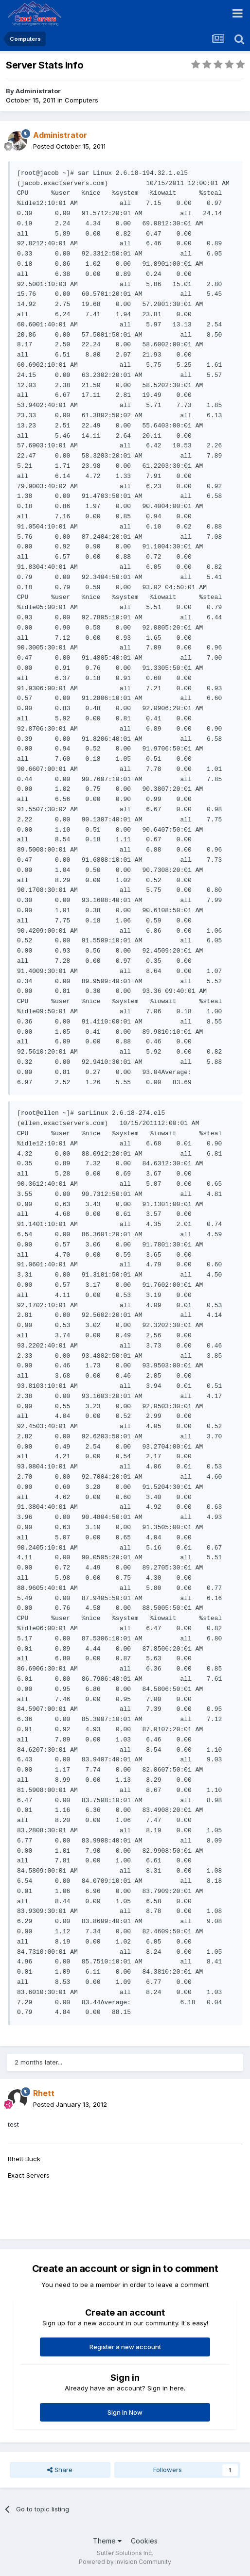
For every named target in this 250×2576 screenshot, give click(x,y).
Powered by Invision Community (125, 2561)
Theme (107, 2541)
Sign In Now (125, 2412)
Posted (69, 146)
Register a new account (125, 2347)
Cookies (144, 2541)
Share (59, 2469)
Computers (81, 100)
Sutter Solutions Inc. (125, 2553)
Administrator (38, 91)
